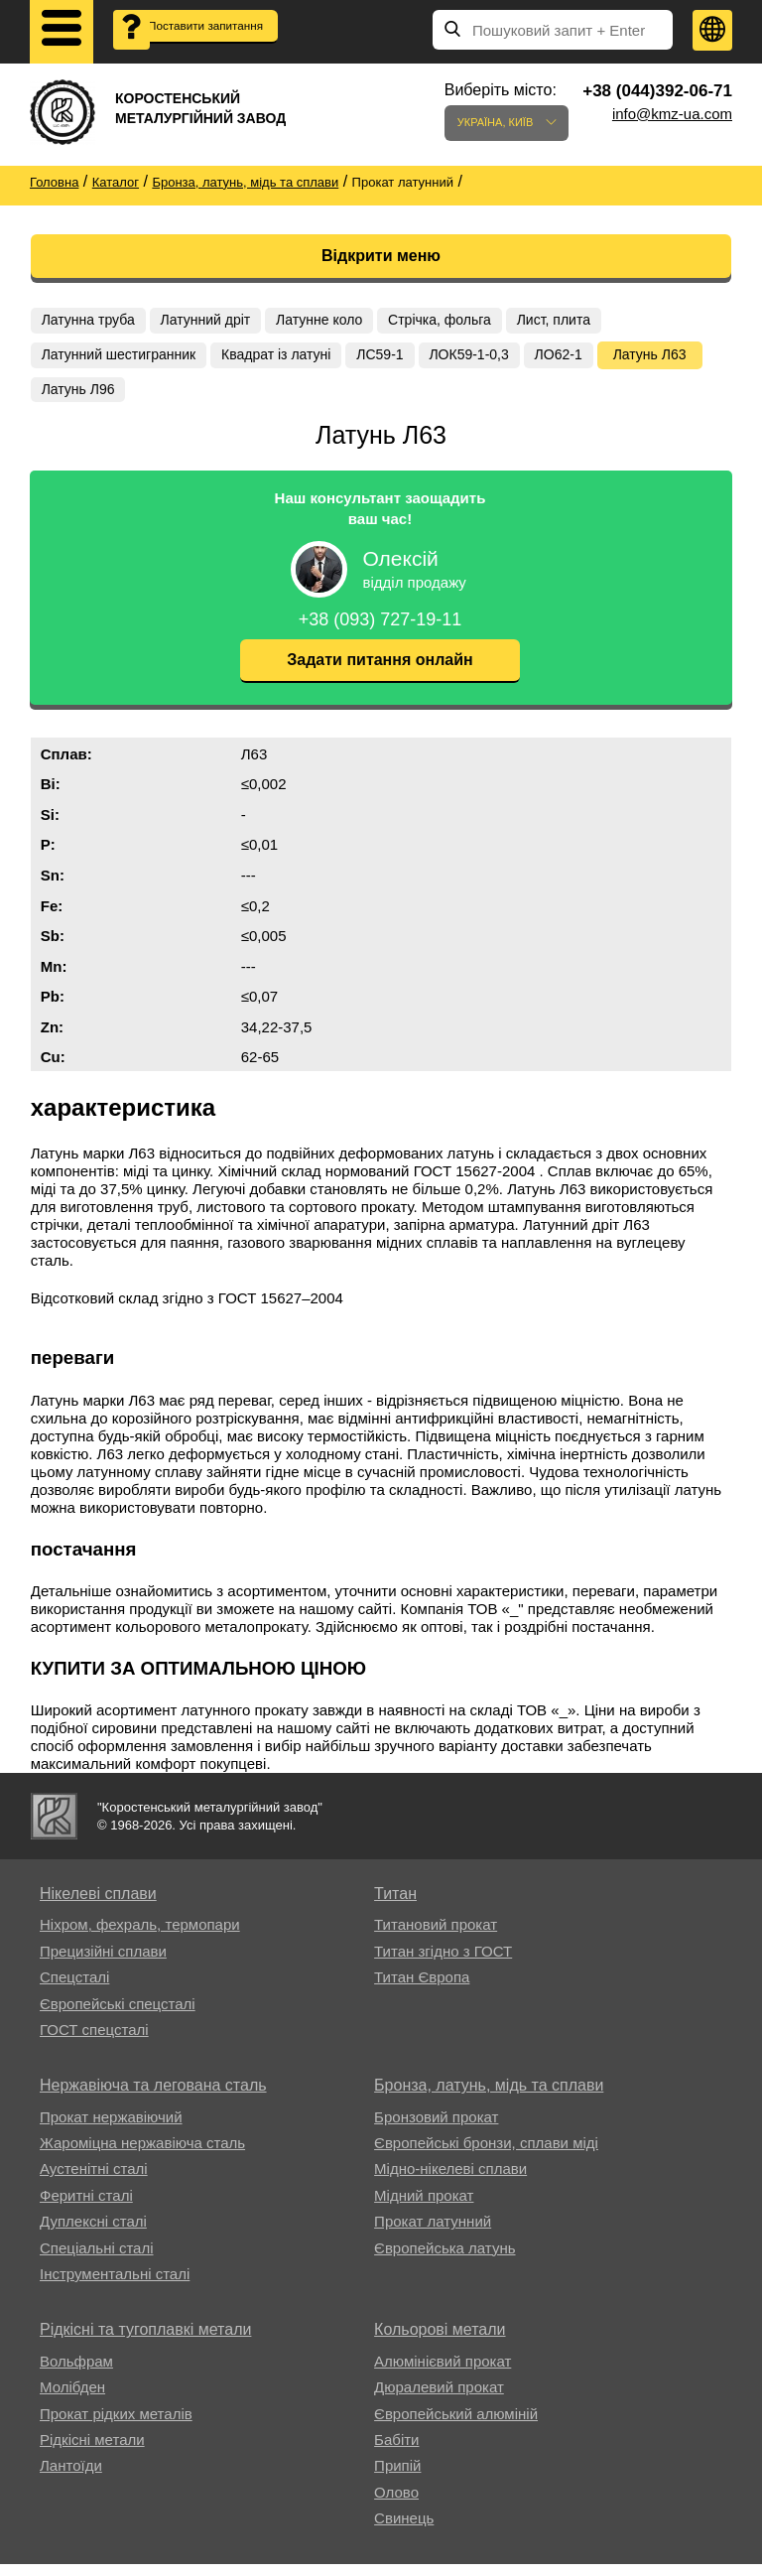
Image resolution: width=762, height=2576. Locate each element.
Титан (395, 1906)
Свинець (404, 2530)
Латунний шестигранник (122, 359)
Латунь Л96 (190, 397)
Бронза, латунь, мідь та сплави (488, 2098)
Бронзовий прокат (436, 2128)
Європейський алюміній (456, 2425)
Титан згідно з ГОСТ (443, 1963)
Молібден (72, 2399)
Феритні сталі (86, 2207)
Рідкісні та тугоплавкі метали (145, 2342)
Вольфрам (76, 2373)
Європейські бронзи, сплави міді (486, 2155)
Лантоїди (71, 2478)
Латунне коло (335, 321)
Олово (396, 2504)
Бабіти (396, 2452)
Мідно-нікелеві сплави (450, 2181)
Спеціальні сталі (97, 2259)
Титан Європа (421, 1989)
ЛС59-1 (395, 359)
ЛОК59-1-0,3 (490, 359)
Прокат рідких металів (116, 2425)
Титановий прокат (435, 1937)
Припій (397, 2478)
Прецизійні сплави (103, 1963)
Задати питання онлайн (379, 672)
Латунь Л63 (83, 397)
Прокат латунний (432, 2234)
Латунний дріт (215, 321)
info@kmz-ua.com (672, 113)
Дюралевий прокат (439, 2399)
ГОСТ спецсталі (94, 2041)
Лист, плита (581, 321)
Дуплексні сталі (93, 2234)
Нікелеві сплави (98, 1906)
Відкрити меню (381, 255)
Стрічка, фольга (461, 321)
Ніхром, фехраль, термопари (140, 1937)
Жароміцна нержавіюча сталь (142, 2155)
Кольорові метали (439, 2342)
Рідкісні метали (92, 2452)
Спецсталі (74, 1989)
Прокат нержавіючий (111, 2128)
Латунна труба (91, 321)
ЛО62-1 (585, 359)
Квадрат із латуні (284, 359)
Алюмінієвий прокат (442, 2373)
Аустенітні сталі (94, 2181)
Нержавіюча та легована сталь (153, 2098)
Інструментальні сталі (115, 2286)
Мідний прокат (423, 2207)
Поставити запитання (194, 41)
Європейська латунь (444, 2259)
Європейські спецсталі (117, 2015)
